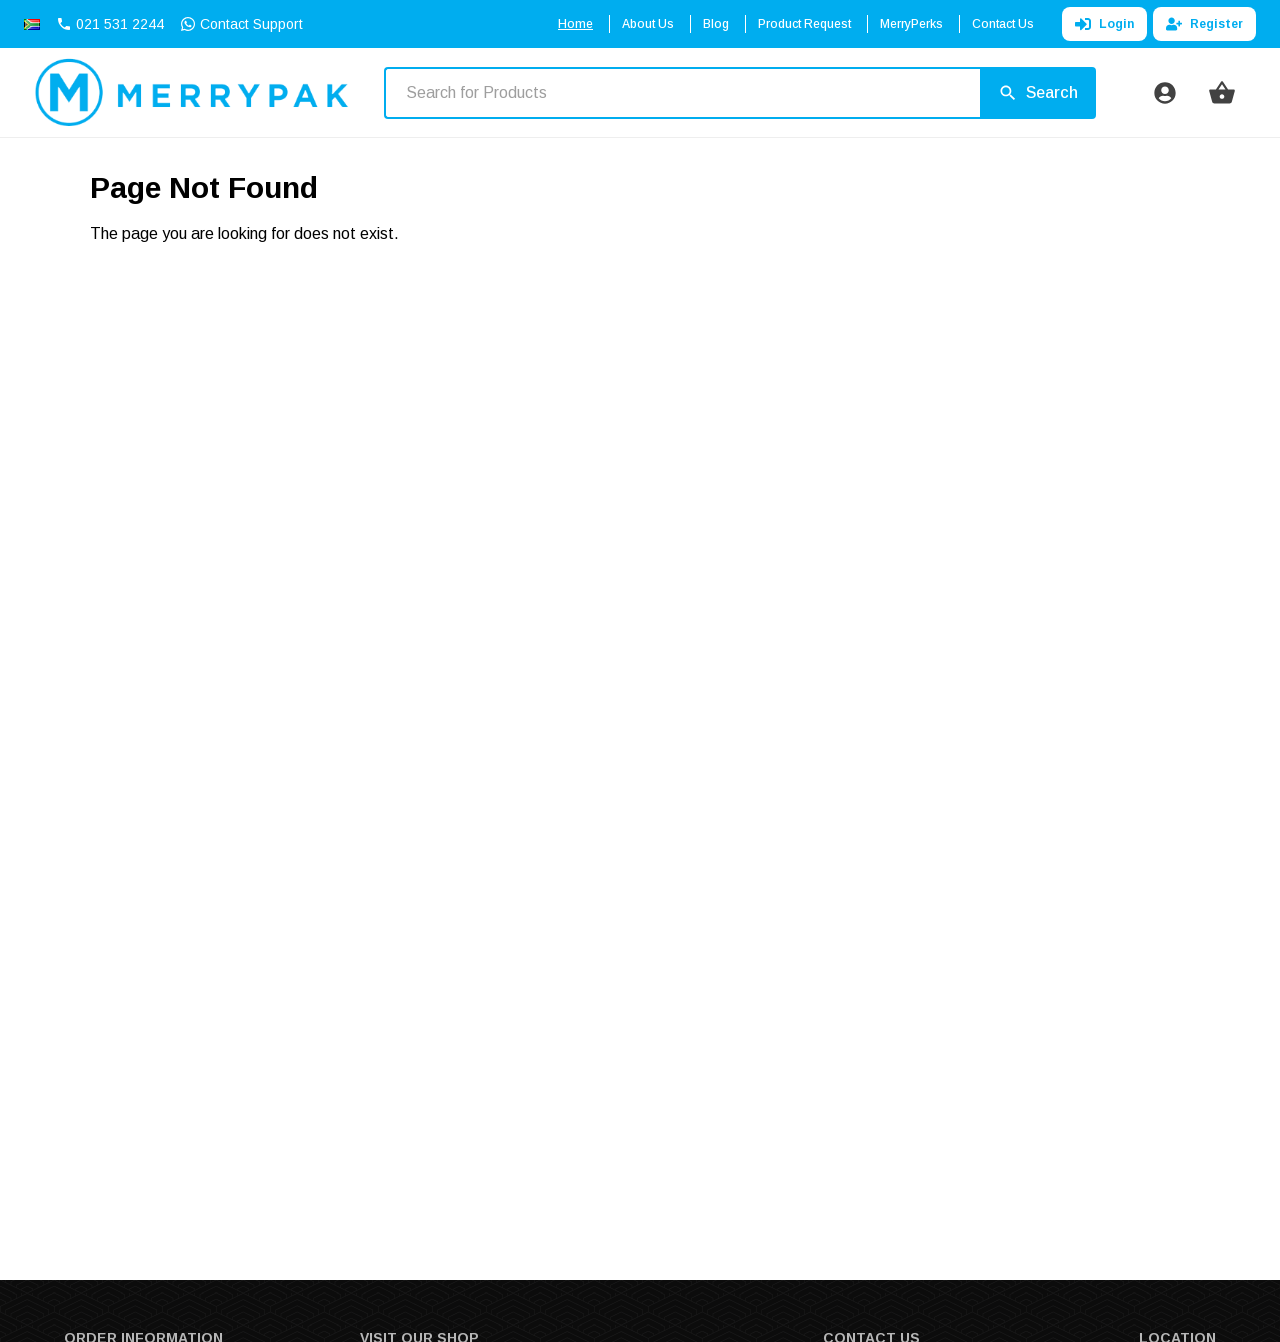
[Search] (1038, 93)
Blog (716, 24)
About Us (648, 24)
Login (1104, 24)
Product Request (804, 24)
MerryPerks (911, 24)
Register (1204, 24)
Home (575, 24)
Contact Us (1003, 24)
